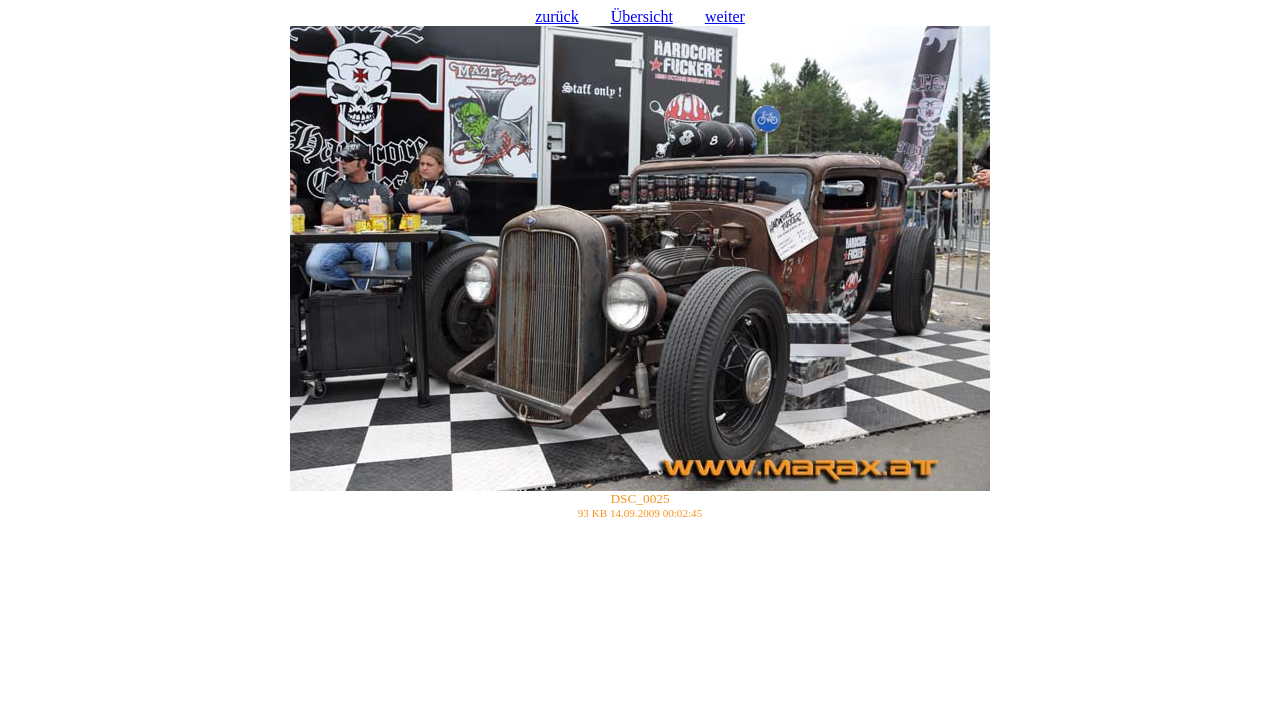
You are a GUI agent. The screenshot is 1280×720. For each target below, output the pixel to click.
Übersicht (642, 16)
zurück (557, 16)
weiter (725, 16)
